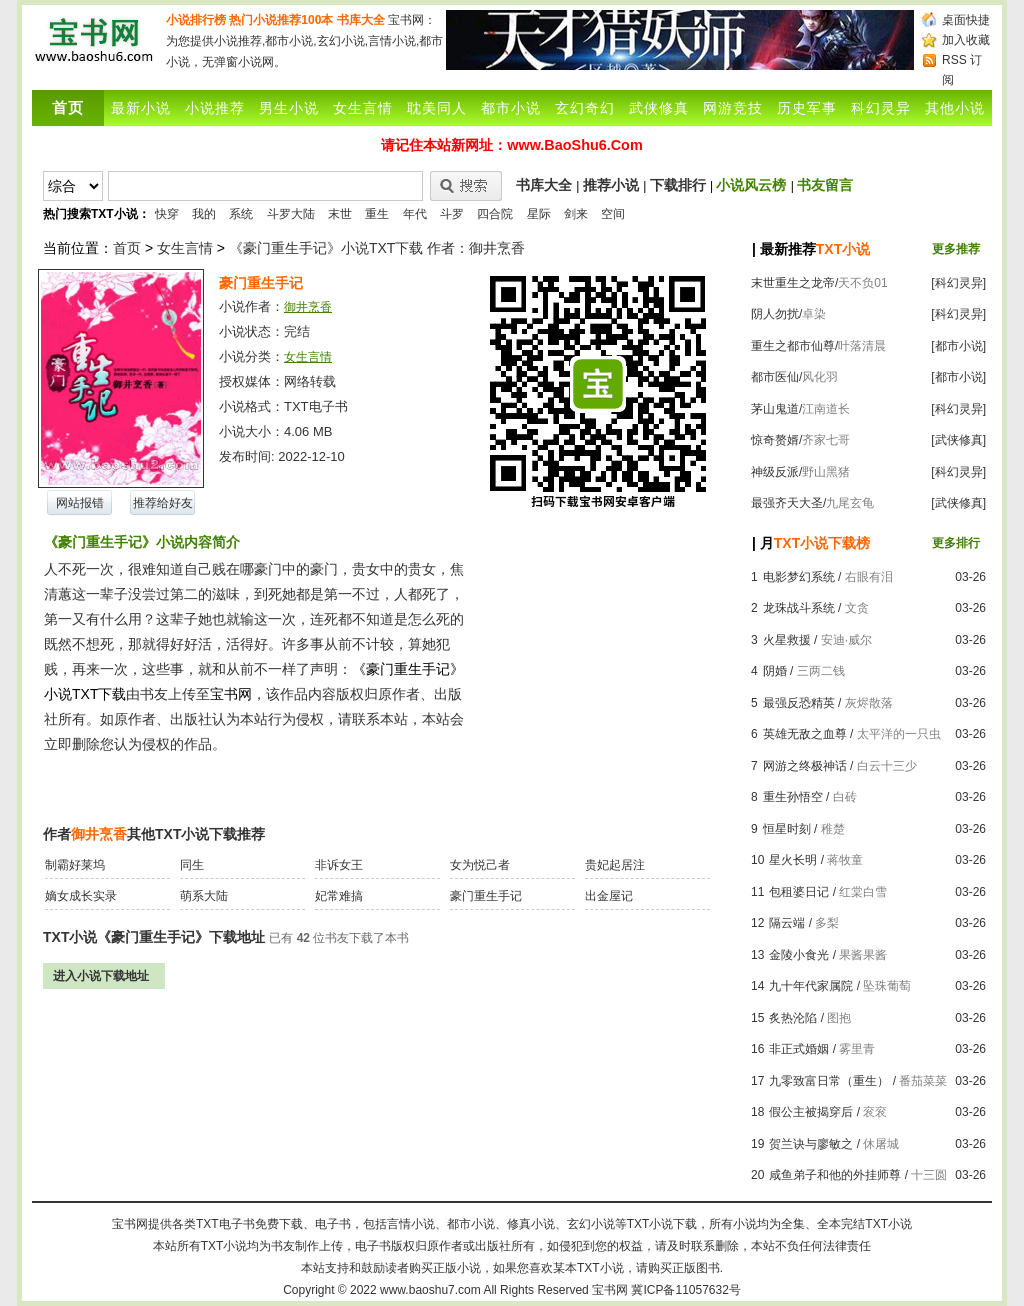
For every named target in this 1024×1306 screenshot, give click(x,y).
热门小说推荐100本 (281, 20)
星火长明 (793, 860)
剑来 (576, 214)
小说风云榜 (751, 185)
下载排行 (678, 185)
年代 (415, 214)
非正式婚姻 (799, 1049)
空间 (613, 214)
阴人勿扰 (775, 314)
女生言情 (363, 108)
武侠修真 (659, 108)
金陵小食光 (799, 955)
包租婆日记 (799, 892)
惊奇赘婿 (775, 440)
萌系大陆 (204, 896)
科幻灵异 (881, 108)
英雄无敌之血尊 (805, 734)
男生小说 (289, 108)
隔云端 (787, 923)
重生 (377, 214)
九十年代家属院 (811, 986)
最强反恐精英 (799, 703)
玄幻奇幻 (585, 108)
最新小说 (141, 108)
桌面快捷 (966, 20)
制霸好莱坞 (75, 865)
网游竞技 (733, 108)
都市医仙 (775, 377)
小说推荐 (215, 108)
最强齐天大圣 (787, 503)
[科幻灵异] (958, 283)
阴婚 (775, 671)
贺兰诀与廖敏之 (811, 1144)
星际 (539, 214)
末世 (340, 214)
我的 (204, 214)
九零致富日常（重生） (829, 1081)
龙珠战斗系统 (799, 608)
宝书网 (610, 1290)
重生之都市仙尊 (793, 346)
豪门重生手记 (486, 896)
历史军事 (807, 108)
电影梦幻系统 (799, 577)
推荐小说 (611, 185)
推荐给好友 (163, 503)
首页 (127, 248)
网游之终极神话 (805, 766)
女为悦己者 (480, 865)
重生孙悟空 (793, 797)
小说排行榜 (196, 20)
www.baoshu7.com (430, 1290)
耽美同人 (437, 108)
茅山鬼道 (775, 409)
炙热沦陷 (793, 1018)
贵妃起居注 (615, 865)
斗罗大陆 (291, 214)
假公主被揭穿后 (811, 1112)
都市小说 (511, 108)
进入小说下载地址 (101, 976)
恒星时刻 (787, 829)
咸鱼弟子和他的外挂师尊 (835, 1175)
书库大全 (361, 20)
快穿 (167, 214)
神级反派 (775, 472)
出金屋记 (609, 896)
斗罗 (452, 214)
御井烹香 (308, 307)
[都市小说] (958, 346)
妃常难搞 (339, 896)
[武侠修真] (958, 440)
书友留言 (825, 185)
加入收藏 (966, 40)
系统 (241, 214)
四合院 (495, 214)
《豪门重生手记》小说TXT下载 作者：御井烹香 (377, 248)
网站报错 (80, 503)
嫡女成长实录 (81, 896)
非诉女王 (339, 865)
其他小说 (955, 108)
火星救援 (787, 640)
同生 (192, 865)
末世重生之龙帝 (793, 283)
